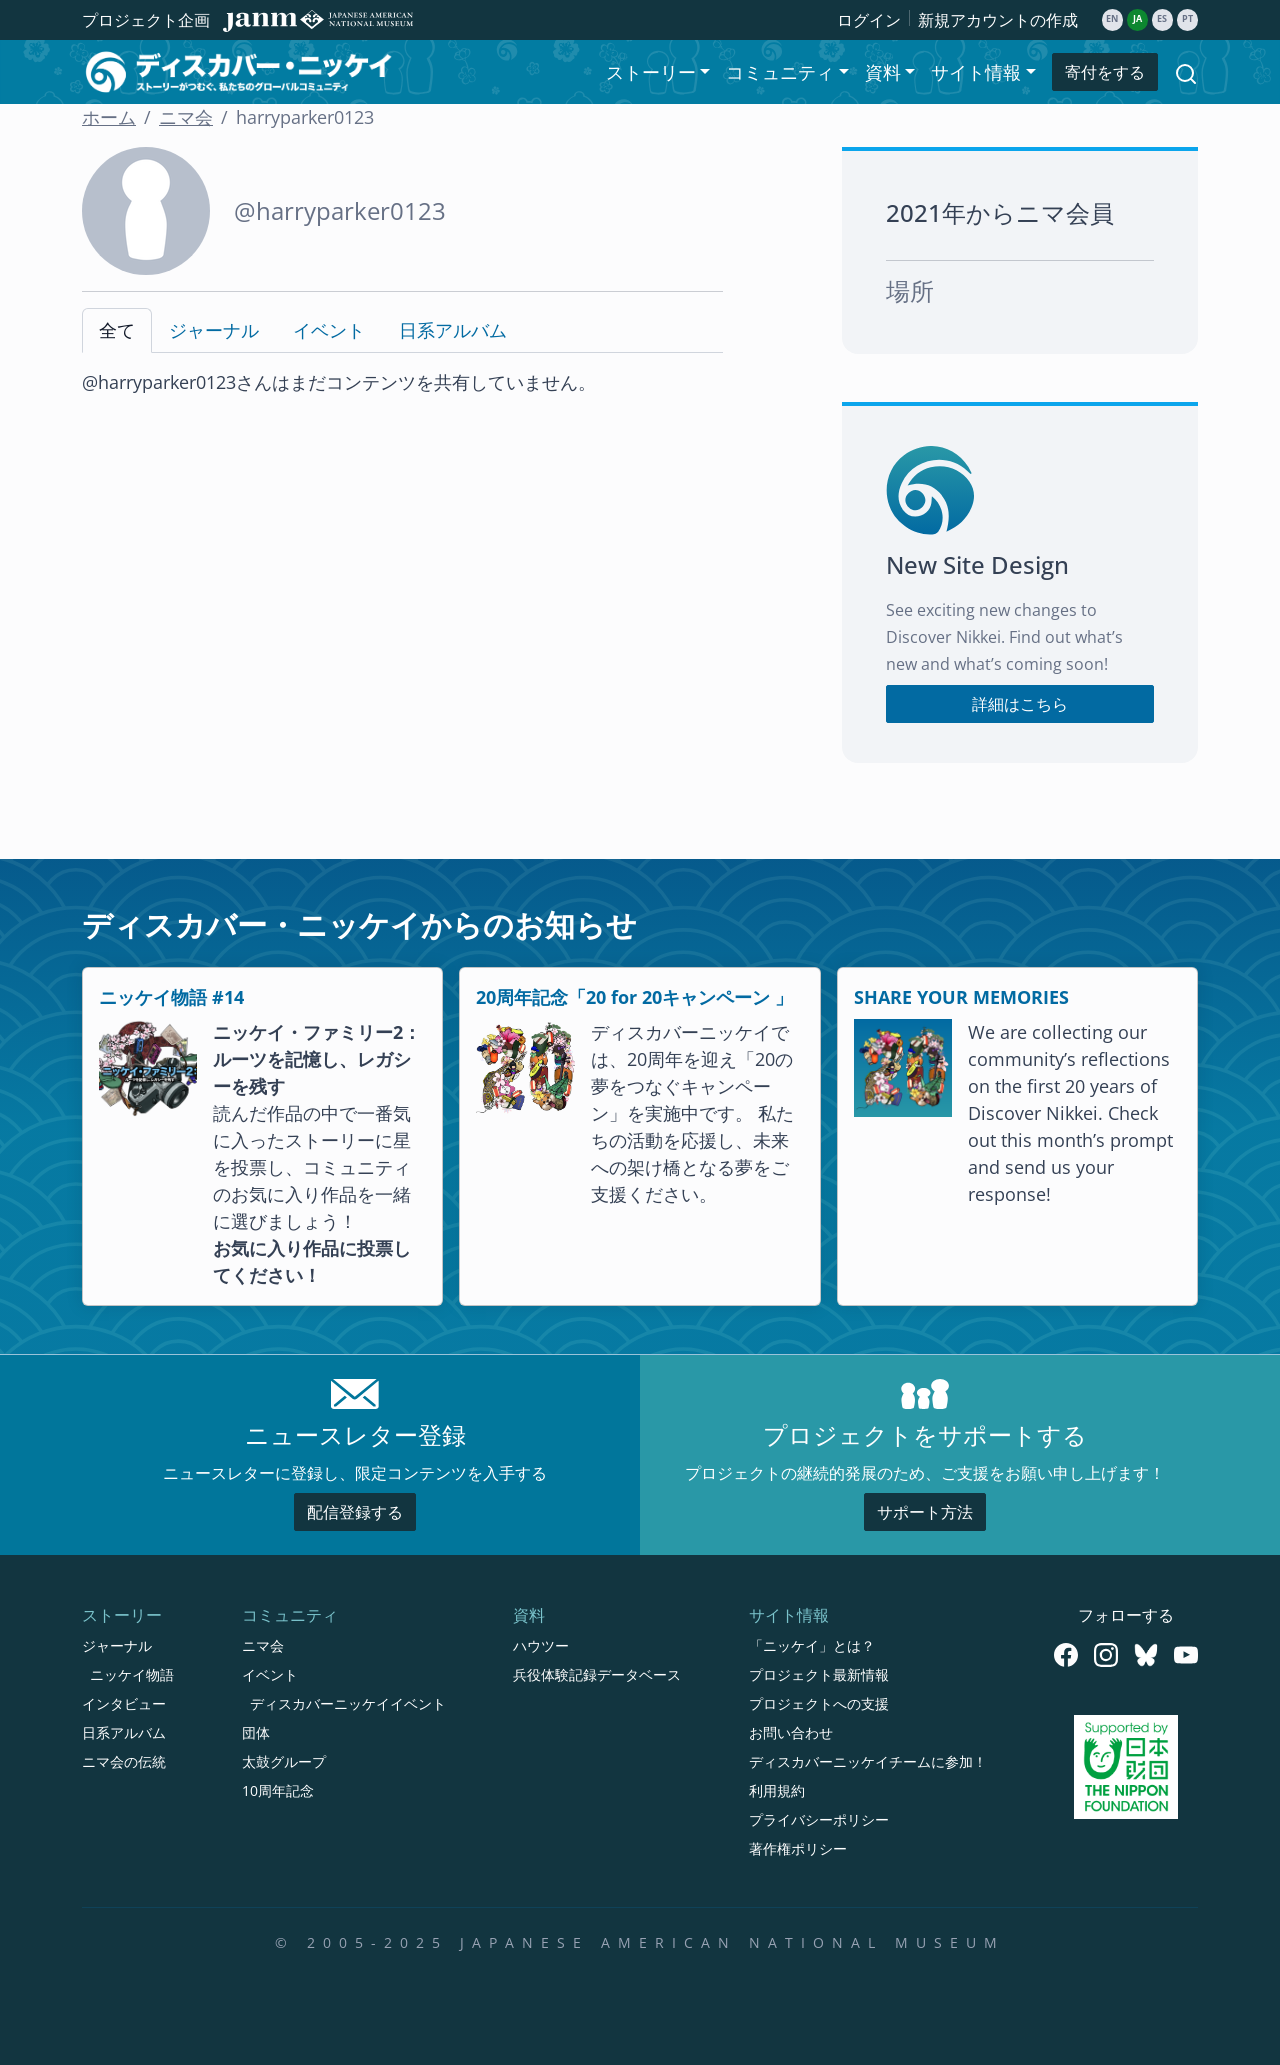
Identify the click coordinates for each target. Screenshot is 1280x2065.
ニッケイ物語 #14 (171, 997)
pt (1187, 19)
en (1112, 19)
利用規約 (777, 1790)
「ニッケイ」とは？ (812, 1645)
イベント (329, 330)
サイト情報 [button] (976, 72)
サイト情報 (789, 1615)
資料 (529, 1615)
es (1162, 19)
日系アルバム (453, 330)
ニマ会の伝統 (124, 1761)
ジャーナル (214, 330)
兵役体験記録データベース (597, 1674)
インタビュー (124, 1703)
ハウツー (541, 1645)
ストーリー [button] (651, 72)
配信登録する (355, 1512)
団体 (256, 1732)
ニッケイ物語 (132, 1674)
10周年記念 (278, 1790)
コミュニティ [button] (780, 72)
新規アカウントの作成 (998, 20)
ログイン (869, 20)
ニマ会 (186, 117)
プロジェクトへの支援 (819, 1703)
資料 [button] (883, 72)
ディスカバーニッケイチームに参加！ (868, 1761)
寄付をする (1105, 72)
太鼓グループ (284, 1761)
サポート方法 (925, 1512)
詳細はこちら (1020, 704)
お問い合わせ (791, 1732)
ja (1137, 19)
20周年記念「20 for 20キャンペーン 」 (634, 997)
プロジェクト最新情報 (819, 1674)
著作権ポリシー (798, 1848)
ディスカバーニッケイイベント (348, 1703)
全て (117, 330)
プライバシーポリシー (819, 1819)
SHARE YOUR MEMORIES (961, 997)
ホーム (109, 117)
